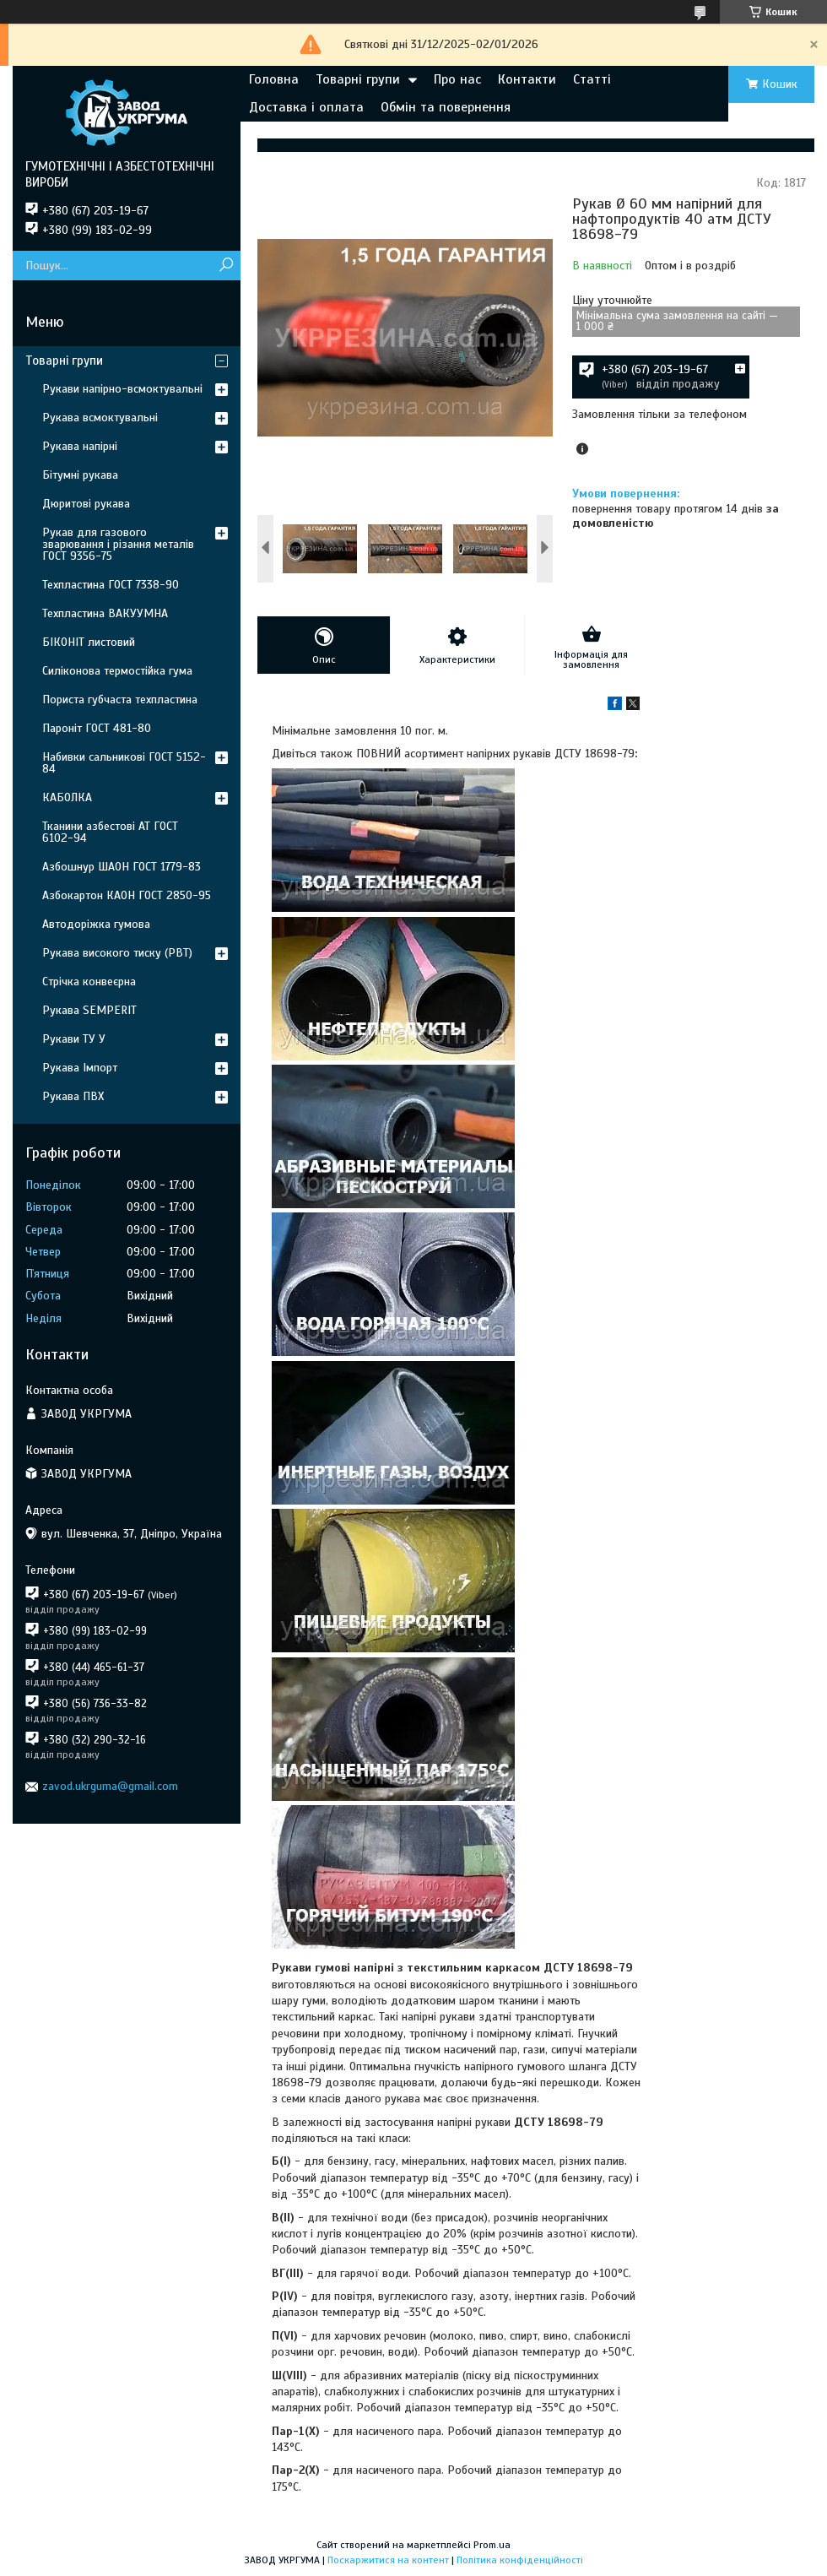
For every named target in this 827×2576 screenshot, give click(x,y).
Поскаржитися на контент (388, 2560)
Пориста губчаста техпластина (119, 699)
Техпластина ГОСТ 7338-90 (110, 585)
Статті (592, 79)
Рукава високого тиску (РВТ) (117, 953)
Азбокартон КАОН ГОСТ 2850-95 (126, 895)
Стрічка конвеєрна (89, 981)
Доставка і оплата (306, 107)
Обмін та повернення (446, 107)
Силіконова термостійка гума (117, 671)
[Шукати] (226, 265)
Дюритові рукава (86, 503)
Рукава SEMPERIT (89, 1010)
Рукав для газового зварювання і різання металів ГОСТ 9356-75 (118, 544)
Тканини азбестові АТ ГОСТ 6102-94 (110, 832)
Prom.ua (492, 2545)
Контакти (527, 79)
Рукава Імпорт (79, 1067)
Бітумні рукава (80, 475)
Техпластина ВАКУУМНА (105, 613)
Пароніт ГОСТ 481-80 (96, 728)
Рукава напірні (79, 446)
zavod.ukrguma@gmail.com (110, 1786)
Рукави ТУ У (73, 1039)
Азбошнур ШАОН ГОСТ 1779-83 (121, 867)
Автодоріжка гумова (96, 924)
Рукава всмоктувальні (100, 417)
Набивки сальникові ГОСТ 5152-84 (124, 763)
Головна (274, 79)
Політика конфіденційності (520, 2560)
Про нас (457, 79)
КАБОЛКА (67, 797)
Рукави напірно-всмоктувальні (122, 389)
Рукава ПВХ (73, 1096)
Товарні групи (358, 79)
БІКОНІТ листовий (88, 642)
